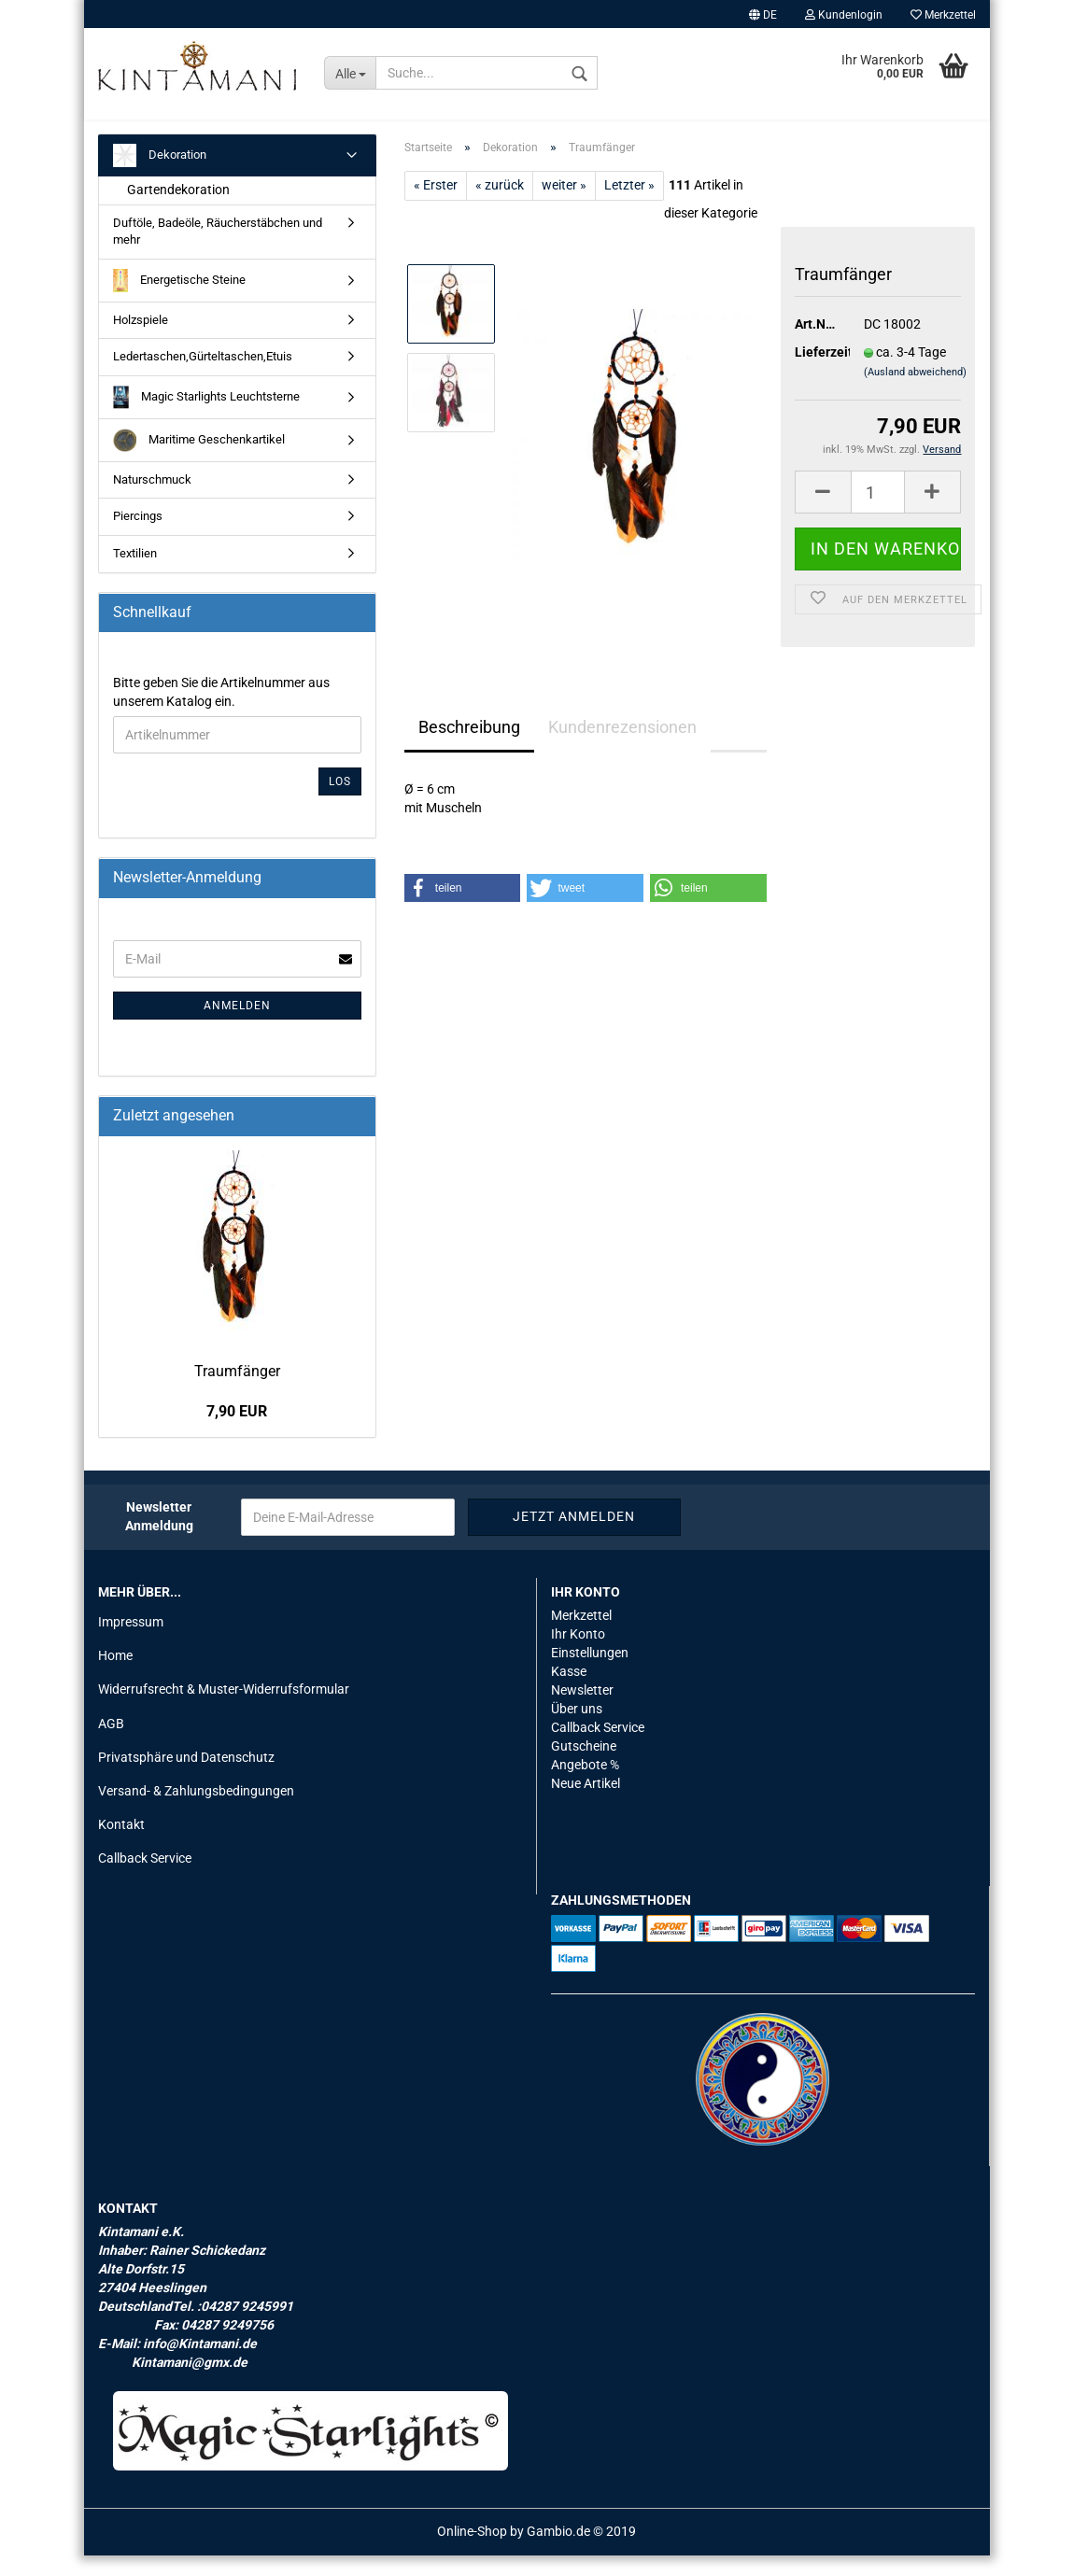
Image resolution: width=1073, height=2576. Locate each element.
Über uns (576, 1729)
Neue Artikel (585, 1803)
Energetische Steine (180, 301)
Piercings (137, 536)
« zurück (499, 205)
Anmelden (237, 1026)
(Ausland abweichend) (915, 393)
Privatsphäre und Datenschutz (186, 1777)
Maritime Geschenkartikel (199, 460)
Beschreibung (469, 747)
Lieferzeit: (816, 372)
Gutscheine (583, 1766)
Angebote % (585, 1785)
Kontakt (121, 1844)
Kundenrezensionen (622, 747)
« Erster (436, 205)
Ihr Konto (578, 1654)
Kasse (568, 1691)
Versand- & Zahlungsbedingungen (196, 1811)
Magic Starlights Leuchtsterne (207, 417)
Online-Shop (472, 2551)
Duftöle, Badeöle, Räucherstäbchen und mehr (217, 252)
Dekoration (159, 176)
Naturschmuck (152, 500)
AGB (111, 1744)
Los (340, 802)
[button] (462, 908)
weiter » (564, 205)
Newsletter (582, 1710)
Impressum (130, 1642)
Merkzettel (943, 14)
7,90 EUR (236, 1432)
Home (115, 1675)
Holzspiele (140, 340)
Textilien (135, 574)
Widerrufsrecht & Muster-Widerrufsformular (223, 1710)
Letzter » (629, 205)
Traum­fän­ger (237, 1392)
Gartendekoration (178, 210)
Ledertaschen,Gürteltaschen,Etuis (202, 377)
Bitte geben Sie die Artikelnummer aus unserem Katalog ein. (221, 712)
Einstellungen (589, 1673)
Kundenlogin (843, 14)
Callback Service (144, 1878)
